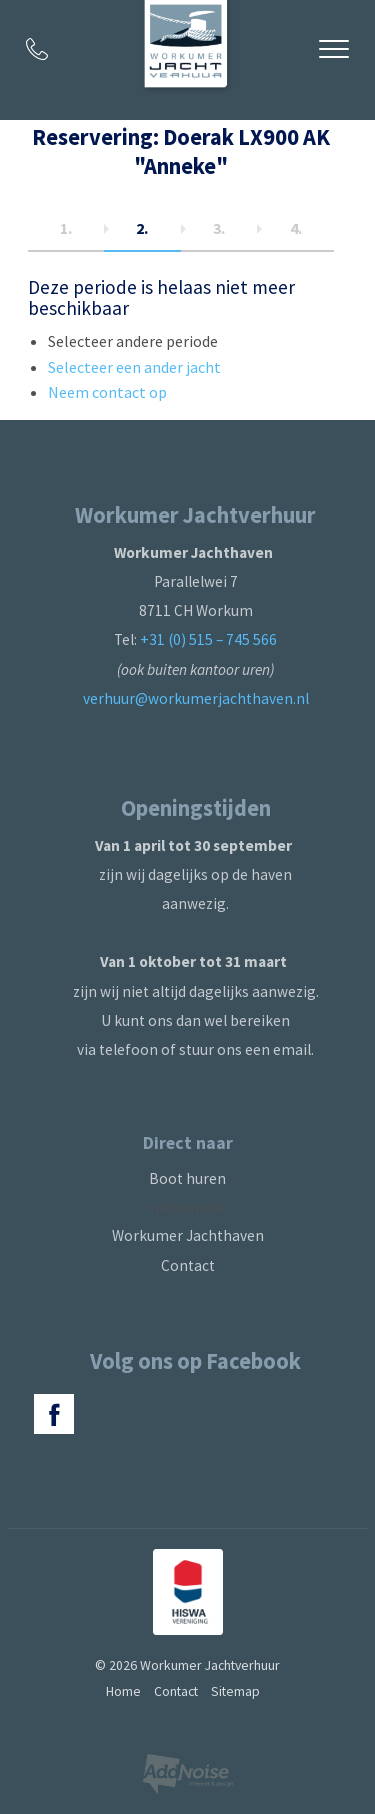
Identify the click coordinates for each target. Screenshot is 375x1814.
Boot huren (187, 1178)
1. (66, 228)
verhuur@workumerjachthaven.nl (196, 698)
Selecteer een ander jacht (134, 367)
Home (123, 1691)
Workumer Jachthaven (188, 1235)
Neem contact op (107, 392)
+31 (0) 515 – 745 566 (208, 639)
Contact (188, 1265)
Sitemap (235, 1691)
